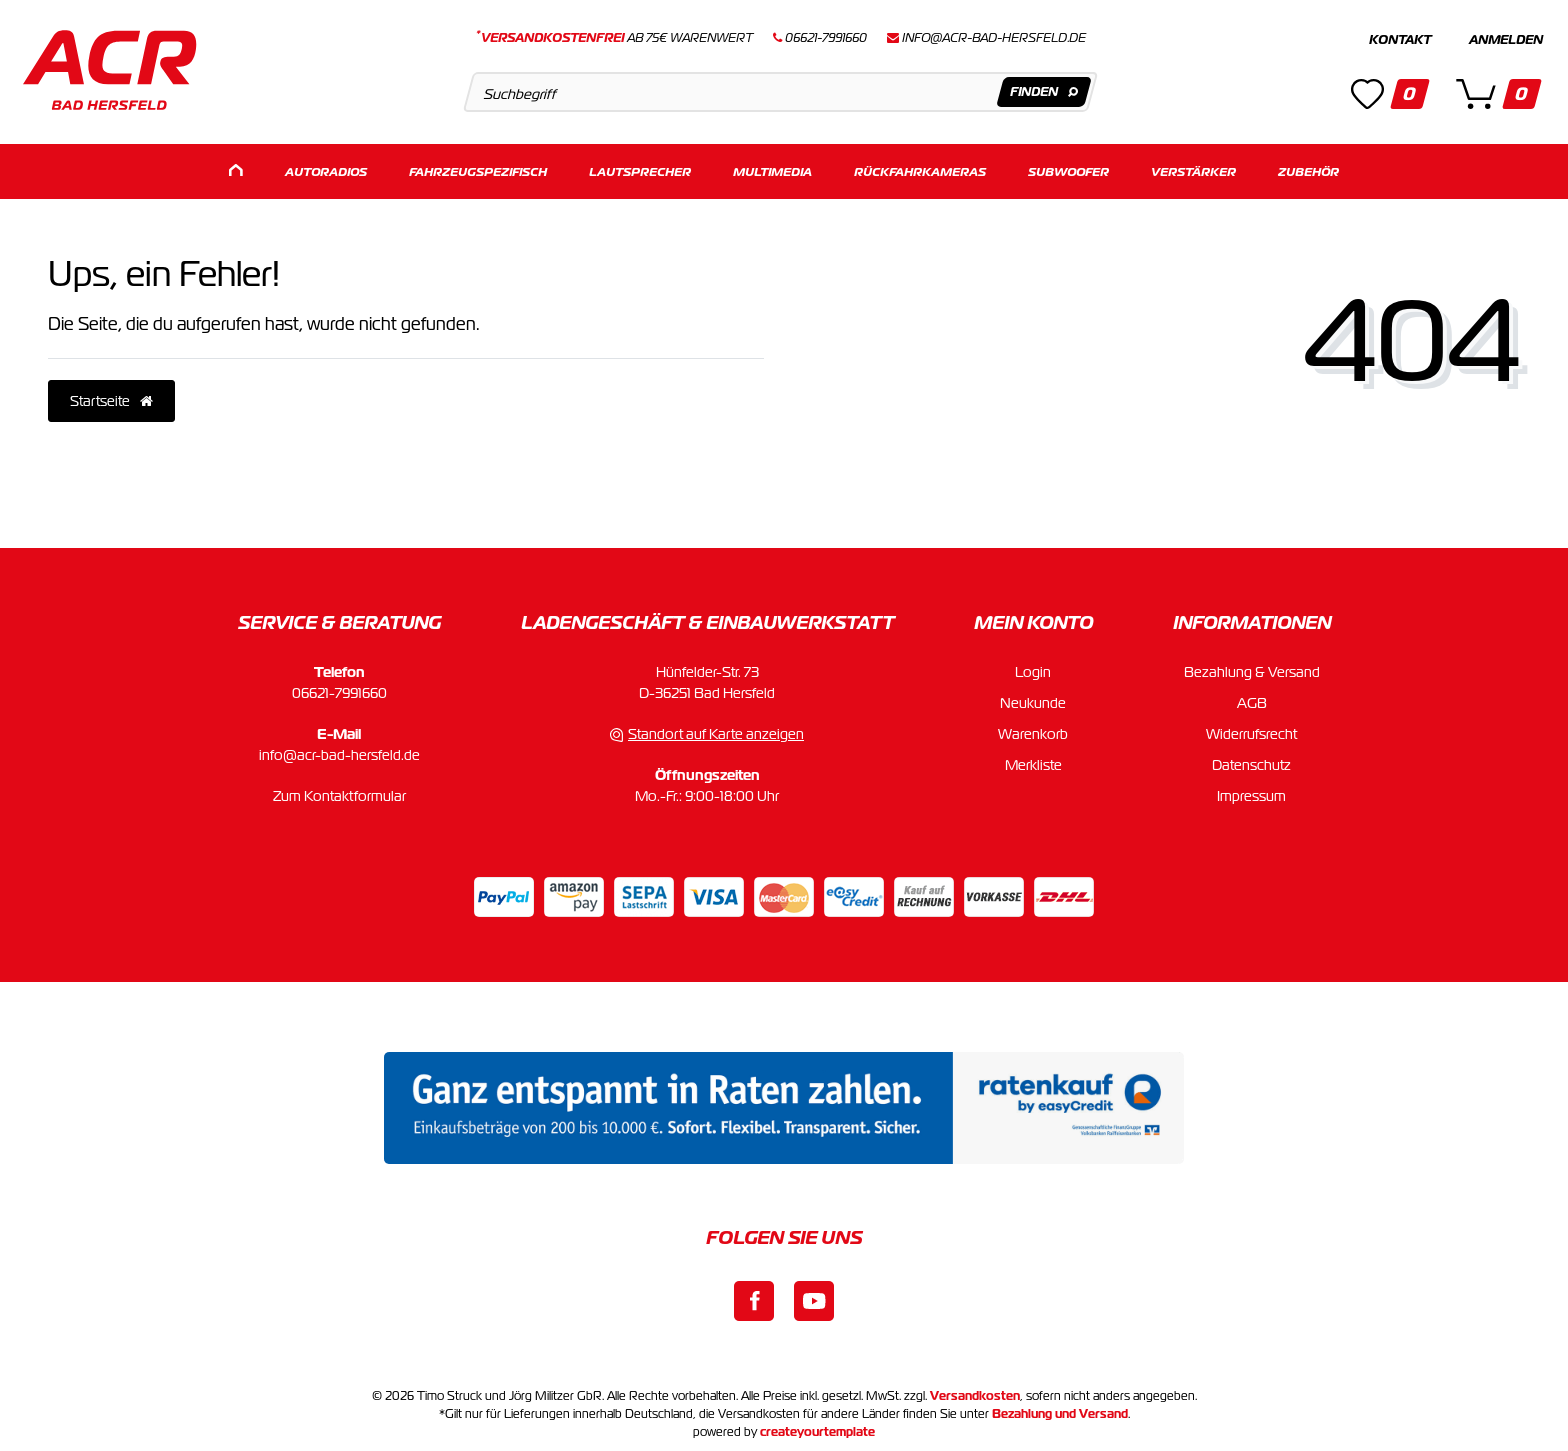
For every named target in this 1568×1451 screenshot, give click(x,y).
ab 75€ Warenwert (614, 38)
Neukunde (1033, 699)
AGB (1252, 699)
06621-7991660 (339, 689)
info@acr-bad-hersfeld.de (994, 38)
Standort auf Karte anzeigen (716, 730)
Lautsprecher (640, 167)
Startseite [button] (111, 397)
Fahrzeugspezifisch (478, 167)
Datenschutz (1251, 761)
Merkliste (1033, 761)
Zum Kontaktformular (339, 792)
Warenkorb (1033, 730)
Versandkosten (975, 1392)
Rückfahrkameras (920, 167)
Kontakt (1400, 40)
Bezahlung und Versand (1060, 1410)
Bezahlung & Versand (1252, 668)
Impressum (1251, 792)
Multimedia (772, 167)
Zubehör (1308, 167)
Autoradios (326, 167)
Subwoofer (1068, 167)
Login (1033, 668)
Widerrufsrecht (1251, 730)
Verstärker (1193, 167)
